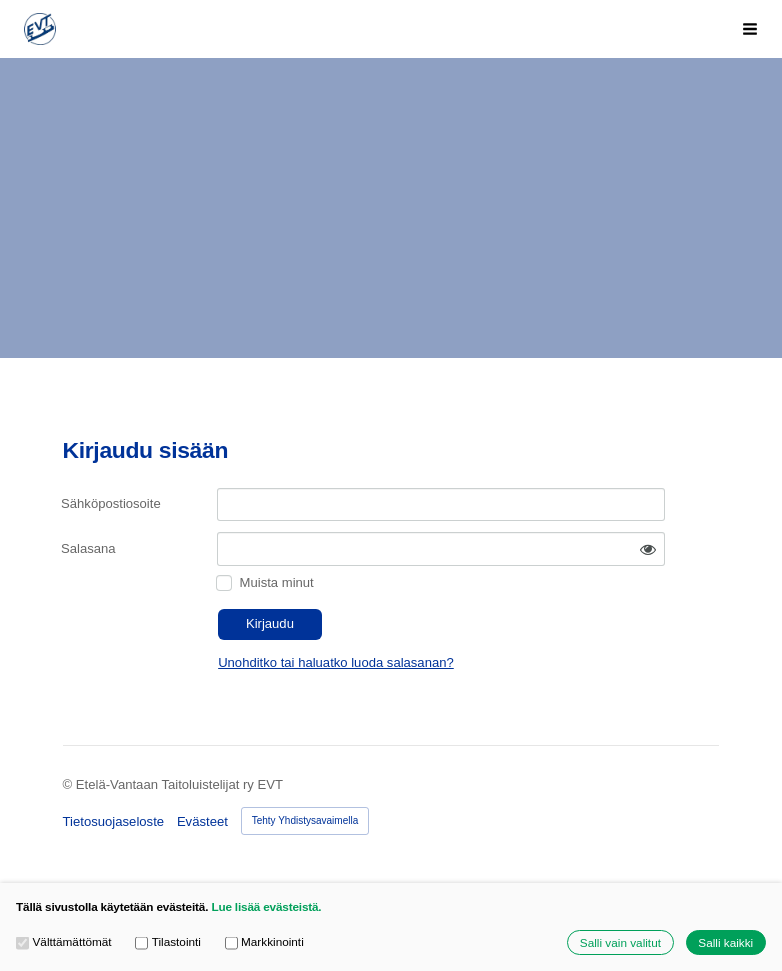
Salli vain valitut (620, 942)
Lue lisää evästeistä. (266, 906)
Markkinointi (264, 942)
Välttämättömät (64, 942)
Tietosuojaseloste (114, 821)
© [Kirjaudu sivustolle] (69, 784)
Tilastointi (168, 942)
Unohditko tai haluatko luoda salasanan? (336, 662)
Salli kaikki (725, 942)
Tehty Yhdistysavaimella (305, 820)
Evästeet (202, 821)
